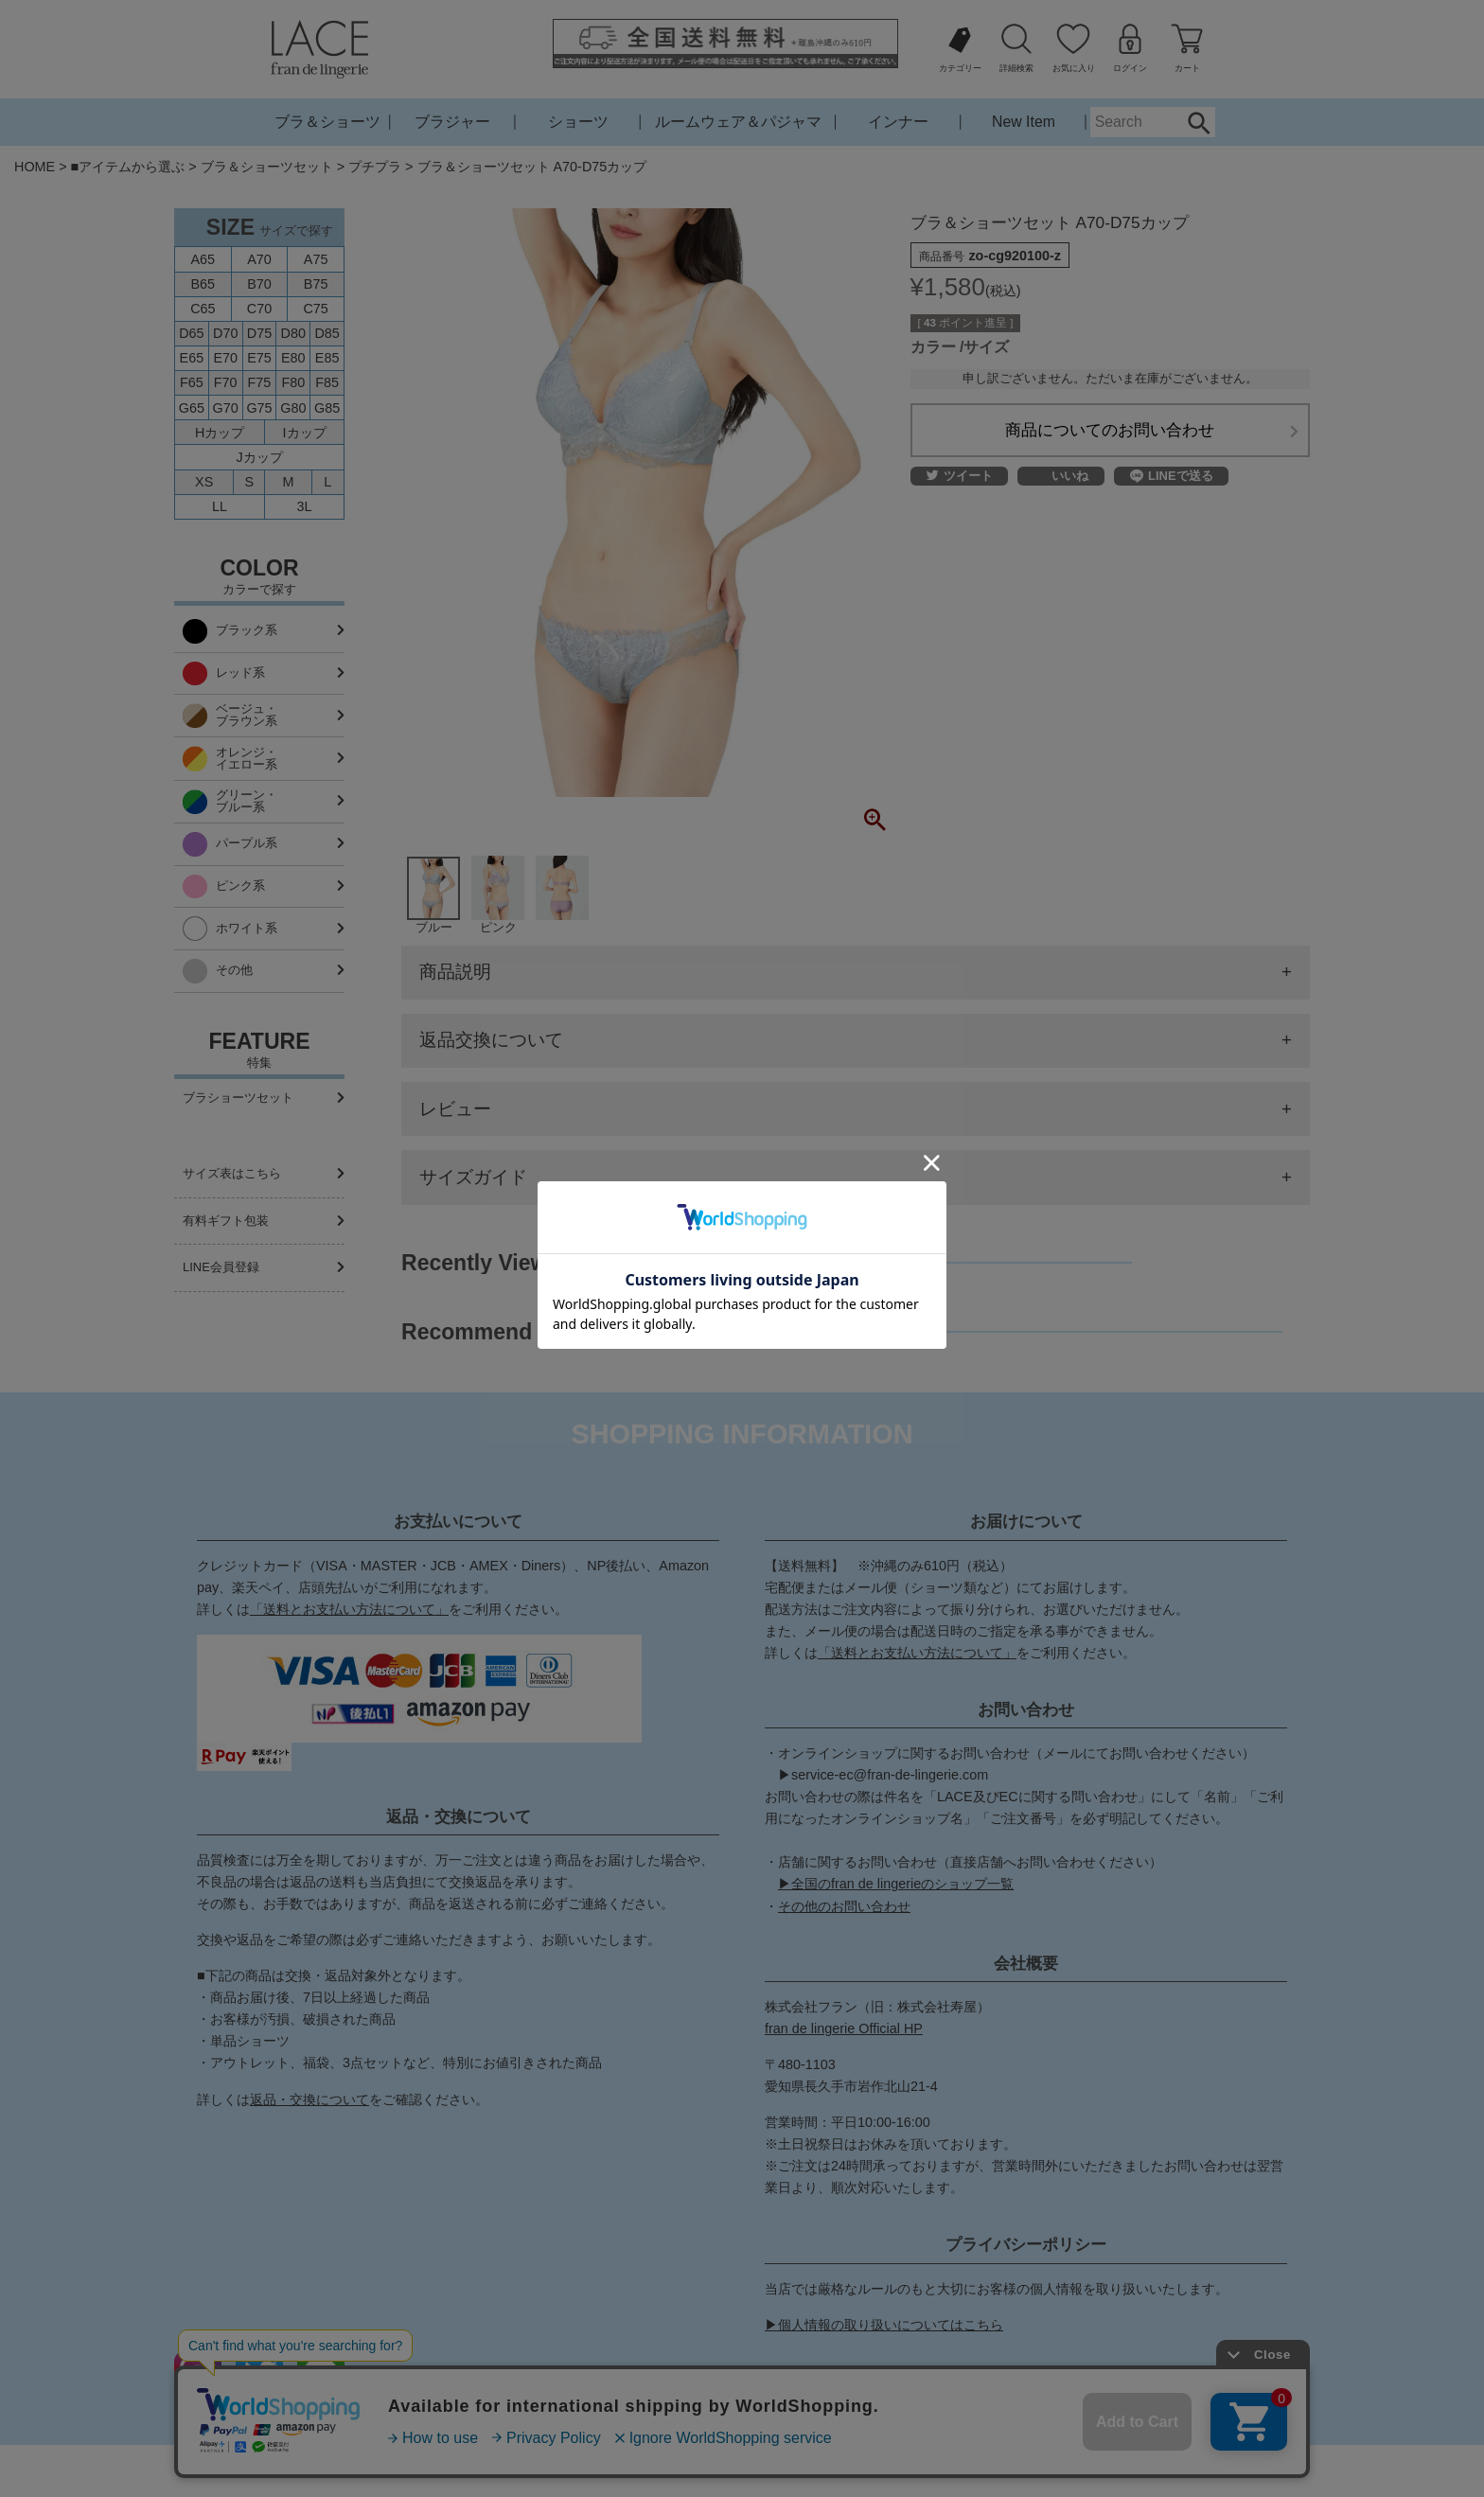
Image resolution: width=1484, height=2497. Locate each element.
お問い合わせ (658, 2470)
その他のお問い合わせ (844, 1906)
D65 (191, 333)
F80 (293, 382)
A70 (259, 259)
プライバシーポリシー (884, 2470)
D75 (259, 333)
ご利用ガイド (559, 2470)
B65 (203, 284)
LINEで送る (1171, 476)
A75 (316, 259)
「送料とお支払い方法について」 (349, 1609)
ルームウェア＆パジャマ (738, 122)
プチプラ (374, 166)
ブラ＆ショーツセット (267, 166)
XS (204, 481)
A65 (203, 259)
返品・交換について (309, 2099)
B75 (316, 284)
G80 (293, 408)
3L (304, 506)
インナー (898, 122)
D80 (293, 333)
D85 (326, 333)
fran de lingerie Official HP (844, 2028)
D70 (225, 333)
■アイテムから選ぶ (128, 166)
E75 (259, 357)
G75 (259, 408)
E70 (225, 357)
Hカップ (219, 432)
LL (219, 506)
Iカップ (305, 432)
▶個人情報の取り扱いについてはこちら (884, 2324)
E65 (192, 357)
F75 (260, 382)
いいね (1069, 476)
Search (1198, 122)
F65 (191, 382)
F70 (226, 382)
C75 (315, 308)
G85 (327, 408)
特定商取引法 (758, 2470)
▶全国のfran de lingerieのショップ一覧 (896, 1883)
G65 (191, 408)
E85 (327, 357)
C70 (259, 308)
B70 (259, 284)
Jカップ (259, 457)
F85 (327, 382)
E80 (293, 357)
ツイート (960, 476)
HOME (34, 166)
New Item (1023, 122)
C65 (202, 308)
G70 (225, 408)
